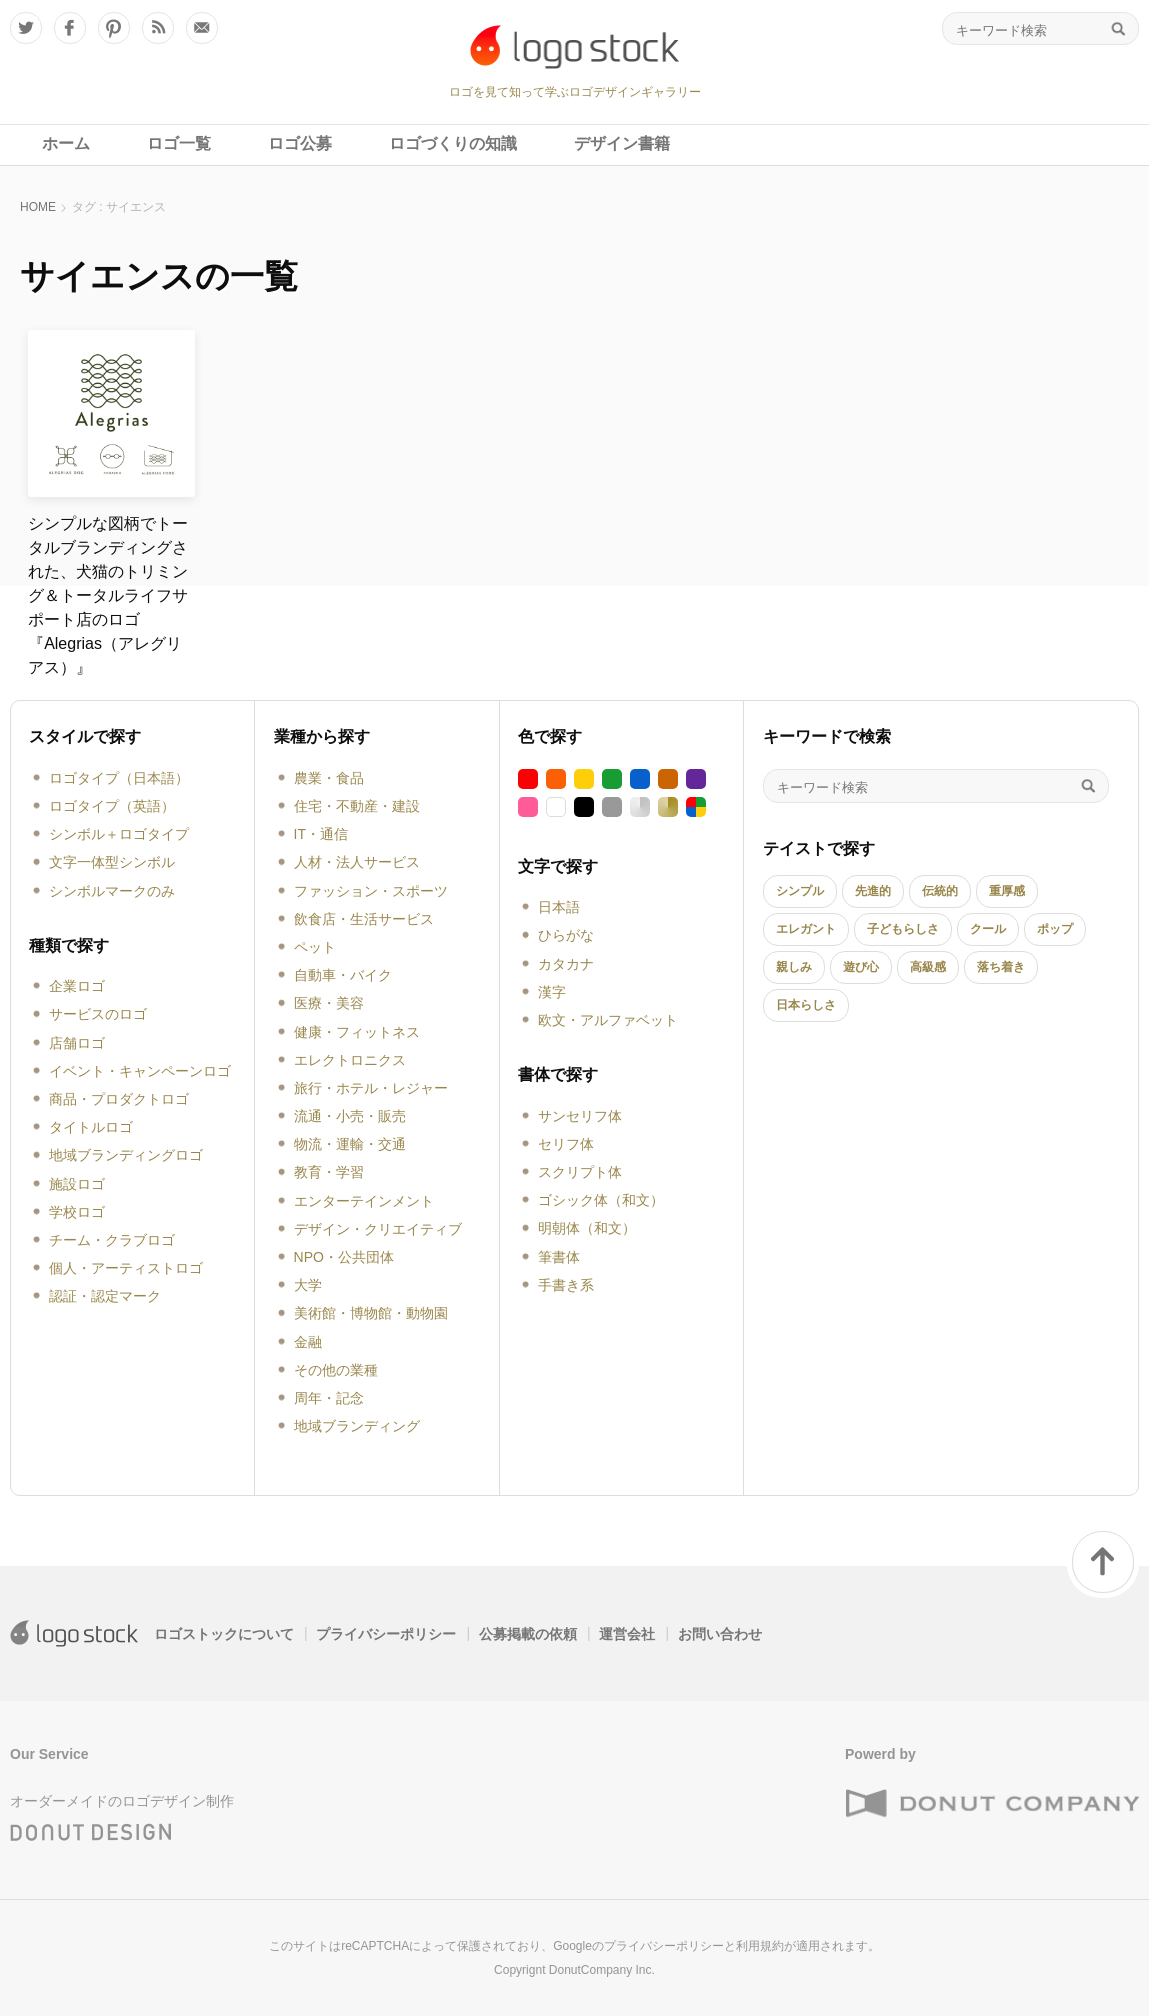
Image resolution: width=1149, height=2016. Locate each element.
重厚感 (1007, 891)
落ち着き (1001, 967)
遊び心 (861, 967)
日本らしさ (806, 1005)
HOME (38, 207)
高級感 (928, 967)
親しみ (794, 967)
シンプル (800, 891)
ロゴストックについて (224, 1634)
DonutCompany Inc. (602, 1970)
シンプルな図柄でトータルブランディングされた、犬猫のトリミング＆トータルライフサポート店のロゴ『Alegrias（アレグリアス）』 (108, 595)
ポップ (1055, 929)
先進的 (873, 891)
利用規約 (760, 1946)
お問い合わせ (720, 1634)
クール (988, 929)
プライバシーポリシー (386, 1634)
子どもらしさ (903, 929)
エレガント (806, 929)
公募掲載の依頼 (528, 1634)
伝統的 (940, 891)
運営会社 (627, 1634)
